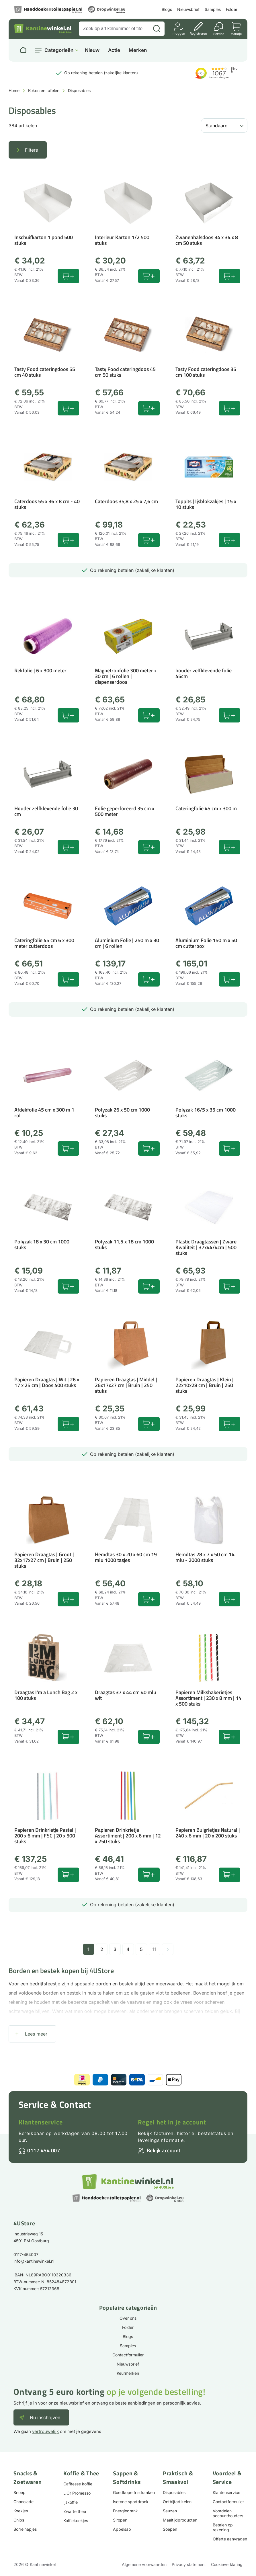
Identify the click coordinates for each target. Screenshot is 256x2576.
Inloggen (178, 33)
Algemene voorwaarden (144, 2564)
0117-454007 (25, 2254)
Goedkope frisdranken (134, 2492)
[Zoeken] (156, 29)
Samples (213, 9)
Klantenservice (41, 2122)
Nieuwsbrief (188, 9)
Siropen (120, 2520)
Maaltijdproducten (180, 2520)
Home (14, 90)
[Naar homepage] (23, 50)
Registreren (198, 33)
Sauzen (170, 2510)
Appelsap (122, 2529)
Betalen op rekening (223, 2527)
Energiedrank (125, 2510)
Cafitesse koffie (77, 2483)
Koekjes (20, 2510)
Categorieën (58, 50)
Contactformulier (128, 2354)
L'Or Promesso (77, 2493)
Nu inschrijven (45, 2417)
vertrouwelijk (45, 2431)
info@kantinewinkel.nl (33, 2261)
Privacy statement (189, 2564)
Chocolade (23, 2501)
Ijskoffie (70, 2502)
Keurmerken (128, 2373)
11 (155, 1949)
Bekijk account (164, 2150)
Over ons (128, 2318)
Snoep (19, 2492)
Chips (18, 2520)
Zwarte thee (74, 2511)
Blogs (167, 9)
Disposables (174, 2492)
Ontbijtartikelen (177, 2501)
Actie (114, 50)
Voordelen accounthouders (228, 2513)
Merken (138, 50)
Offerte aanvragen (230, 2538)
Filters (31, 150)
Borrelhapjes (25, 2529)
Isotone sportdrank (130, 2501)
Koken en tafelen (43, 90)
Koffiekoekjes (75, 2520)
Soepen (170, 2529)
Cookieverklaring (227, 2564)
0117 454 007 (43, 2150)
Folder (231, 9)
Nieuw (92, 50)
